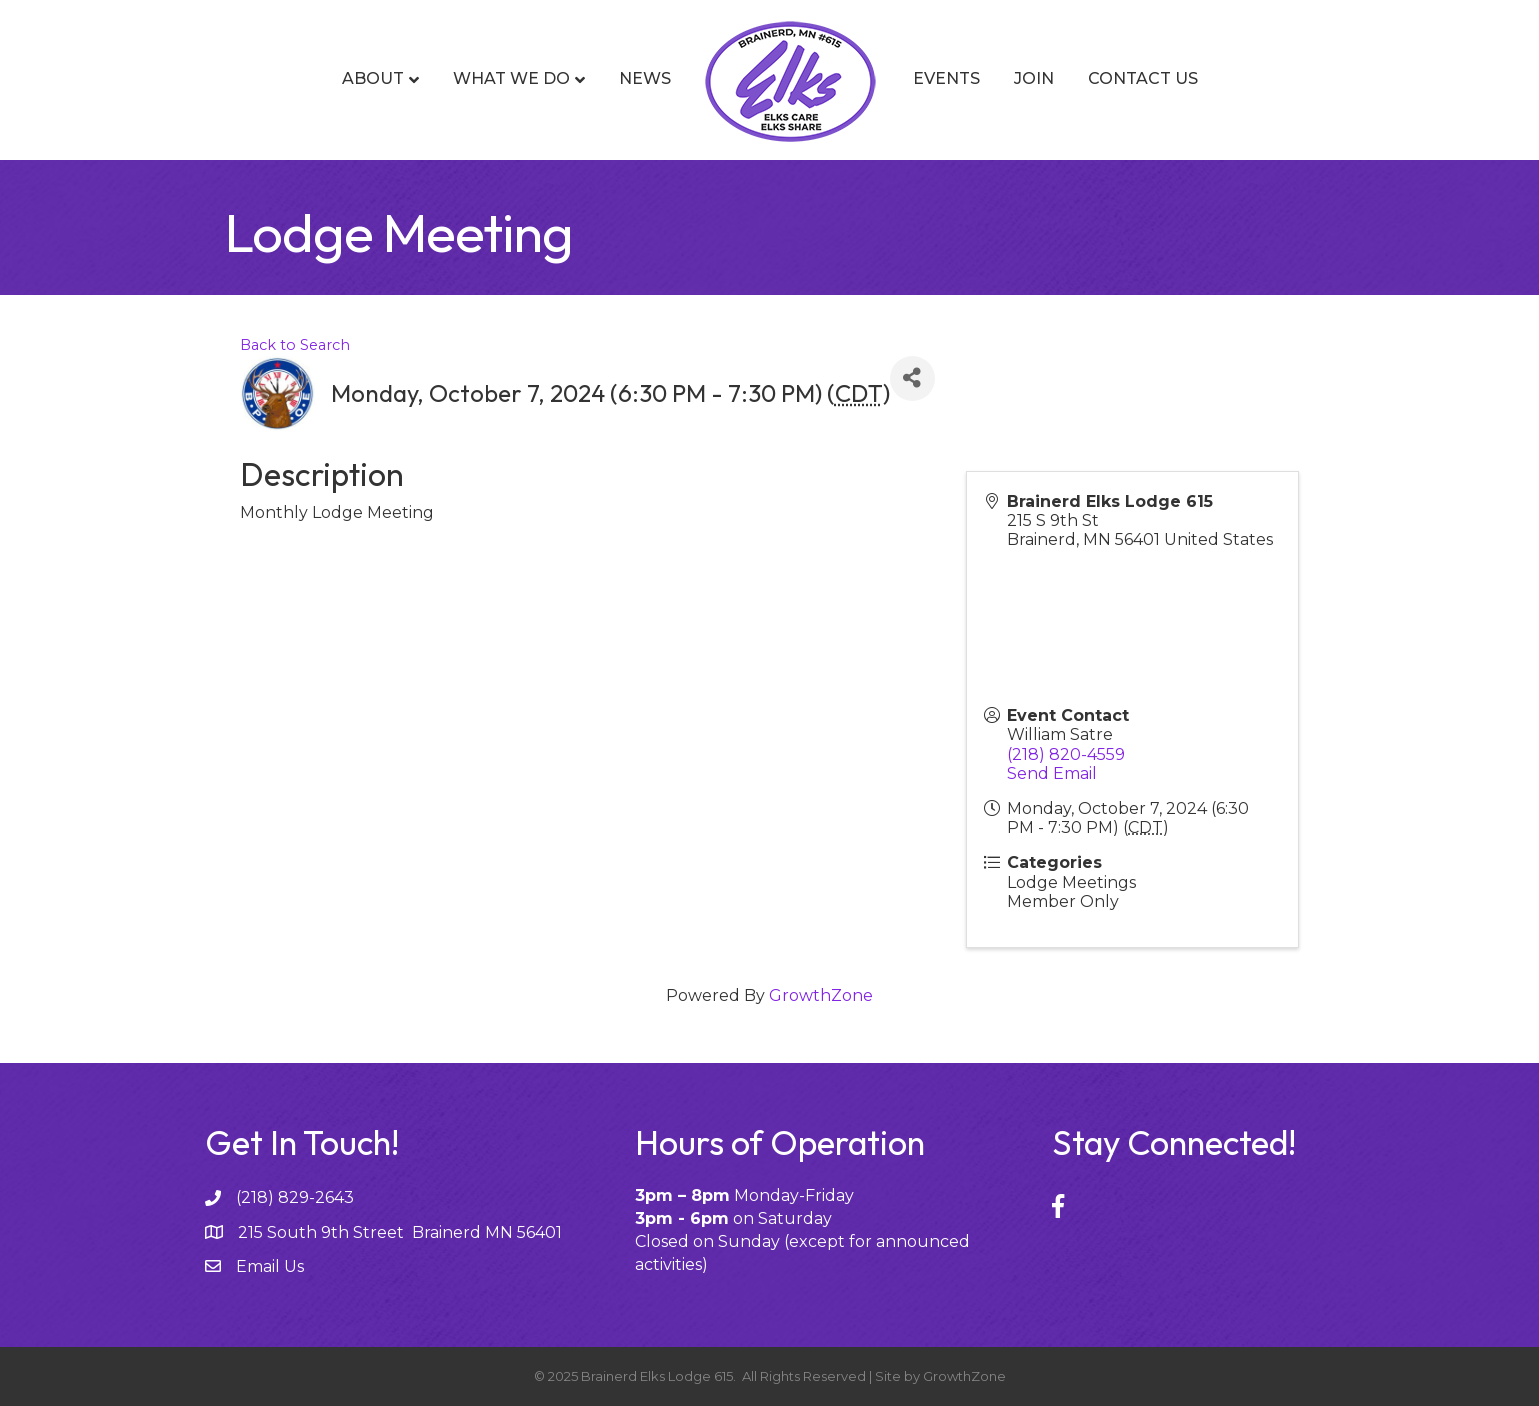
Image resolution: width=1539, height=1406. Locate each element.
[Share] (912, 378)
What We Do (511, 78)
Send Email (1052, 773)
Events (946, 78)
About (373, 78)
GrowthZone (821, 995)
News (645, 78)
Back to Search (295, 345)
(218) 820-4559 (1066, 754)
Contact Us (1143, 78)
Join (1034, 78)
